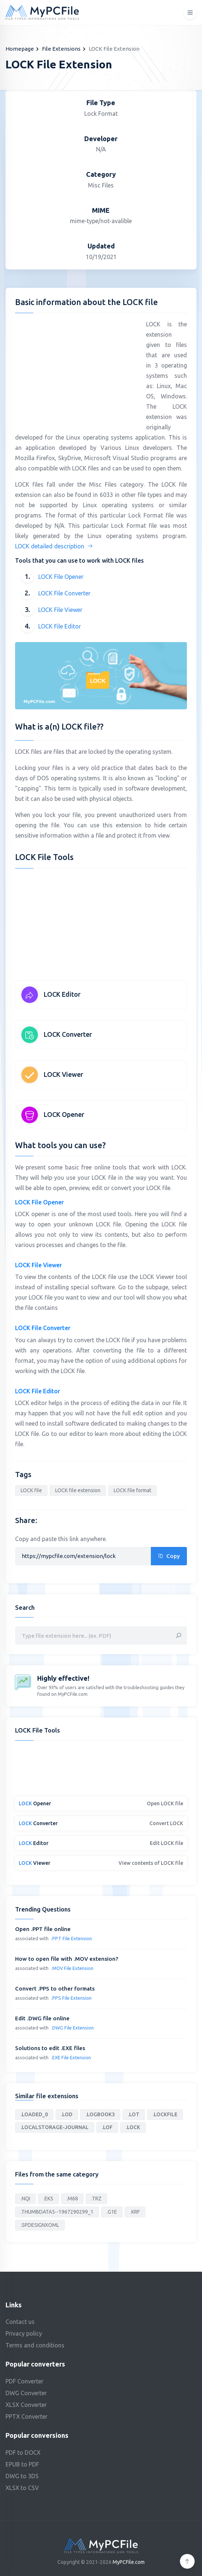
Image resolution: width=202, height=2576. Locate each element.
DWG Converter (26, 2393)
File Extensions (61, 49)
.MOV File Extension (72, 1968)
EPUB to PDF (22, 2464)
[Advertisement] (77, 370)
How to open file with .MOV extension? (66, 1959)
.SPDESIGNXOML (40, 2225)
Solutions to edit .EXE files (50, 2048)
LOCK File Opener (61, 576)
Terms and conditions (35, 2345)
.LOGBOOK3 (100, 2114)
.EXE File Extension (71, 2057)
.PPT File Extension (71, 1938)
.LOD (66, 2114)
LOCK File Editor (59, 626)
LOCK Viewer (63, 1074)
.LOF (107, 2127)
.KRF (135, 2212)
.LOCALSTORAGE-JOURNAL (55, 2127)
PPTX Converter (26, 2416)
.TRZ (96, 2198)
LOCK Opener (64, 1114)
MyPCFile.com (129, 2562)
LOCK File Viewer (60, 609)
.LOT (133, 2114)
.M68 (72, 2198)
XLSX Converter (26, 2404)
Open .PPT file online (43, 1929)
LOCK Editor (62, 994)
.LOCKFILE (165, 2114)
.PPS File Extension (71, 1997)
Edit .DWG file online (42, 2018)
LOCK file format (132, 1490)
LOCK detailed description (54, 546)
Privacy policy (24, 2333)
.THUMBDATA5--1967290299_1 (57, 2212)
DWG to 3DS (22, 2476)
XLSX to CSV (22, 2487)
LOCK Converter (68, 1034)
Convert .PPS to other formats (55, 1988)
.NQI (25, 2198)
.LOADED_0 (34, 2114)
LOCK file (31, 1490)
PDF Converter (24, 2381)
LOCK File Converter (64, 593)
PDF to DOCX (23, 2452)
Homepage (20, 49)
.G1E (112, 2212)
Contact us (20, 2321)
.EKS (48, 2198)
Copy (169, 1556)
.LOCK (133, 2127)
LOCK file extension (77, 1490)
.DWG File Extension (72, 2027)
